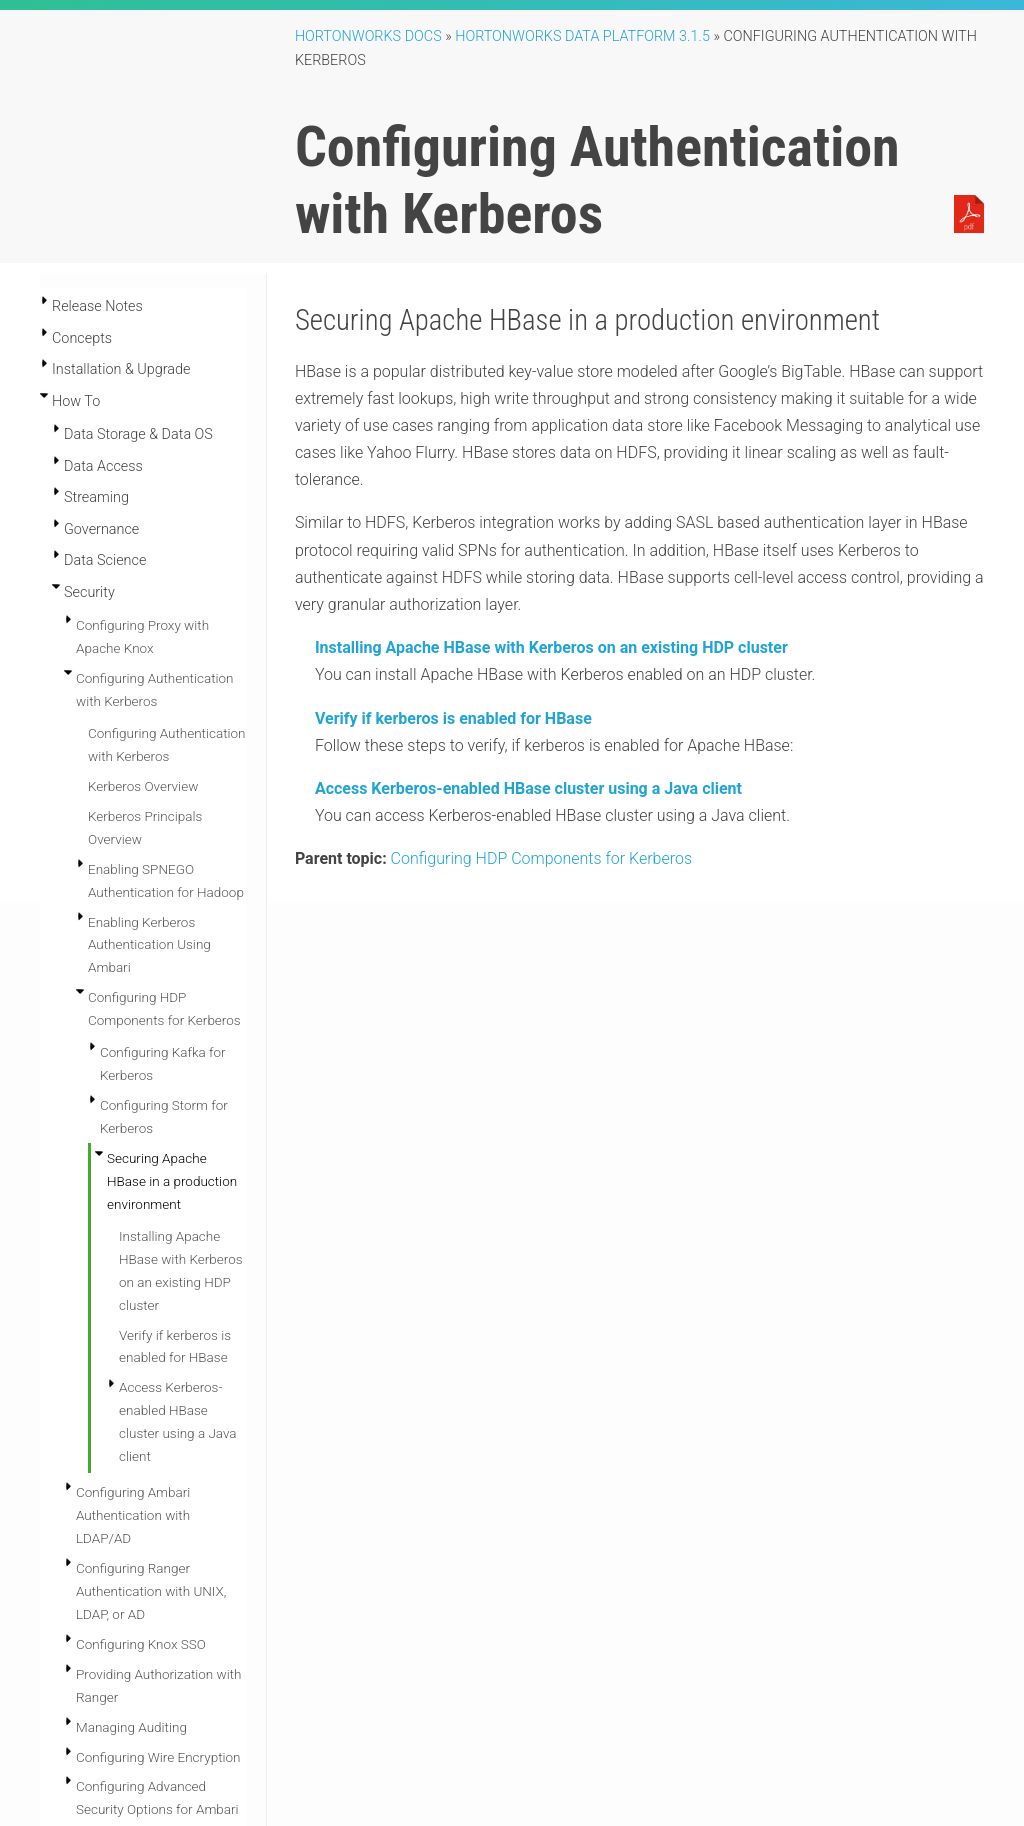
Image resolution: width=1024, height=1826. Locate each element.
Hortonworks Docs (368, 36)
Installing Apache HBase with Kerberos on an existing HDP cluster (551, 647)
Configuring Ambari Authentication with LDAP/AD (133, 1515)
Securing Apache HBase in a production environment (172, 1181)
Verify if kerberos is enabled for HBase (453, 718)
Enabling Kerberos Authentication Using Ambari (149, 945)
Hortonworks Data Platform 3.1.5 (582, 36)
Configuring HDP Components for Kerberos (541, 858)
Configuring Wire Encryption (158, 1757)
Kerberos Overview (143, 786)
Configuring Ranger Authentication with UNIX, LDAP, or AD (151, 1591)
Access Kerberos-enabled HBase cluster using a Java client (528, 788)
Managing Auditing (131, 1727)
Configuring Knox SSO (141, 1644)
